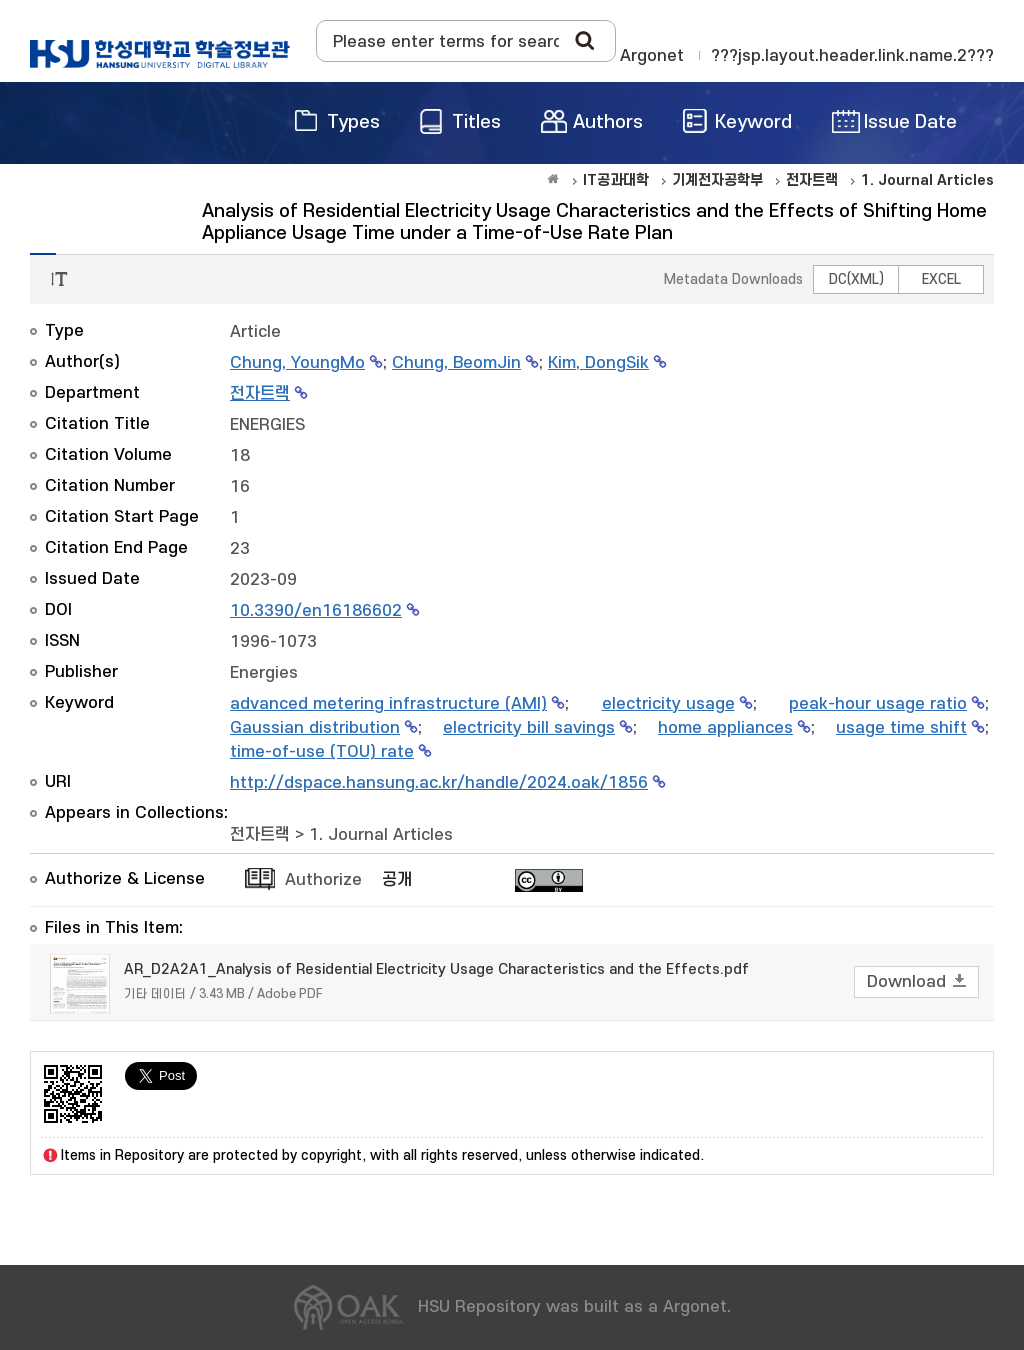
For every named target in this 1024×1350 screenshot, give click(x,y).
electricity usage (668, 704)
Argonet (652, 56)
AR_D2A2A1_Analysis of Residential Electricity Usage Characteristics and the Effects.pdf (436, 969)
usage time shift (901, 728)
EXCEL (941, 279)
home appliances (725, 728)
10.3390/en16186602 (316, 611)
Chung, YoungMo (297, 363)
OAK (160, 54)
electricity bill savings (529, 728)
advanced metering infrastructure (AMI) (388, 704)
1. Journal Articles (381, 835)
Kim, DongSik (598, 363)
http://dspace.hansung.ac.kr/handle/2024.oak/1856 (439, 783)
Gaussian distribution (315, 728)
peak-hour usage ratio (878, 704)
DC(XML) (856, 279)
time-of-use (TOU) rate (322, 752)
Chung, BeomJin (456, 363)
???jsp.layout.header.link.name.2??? (852, 56)
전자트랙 (260, 394)
